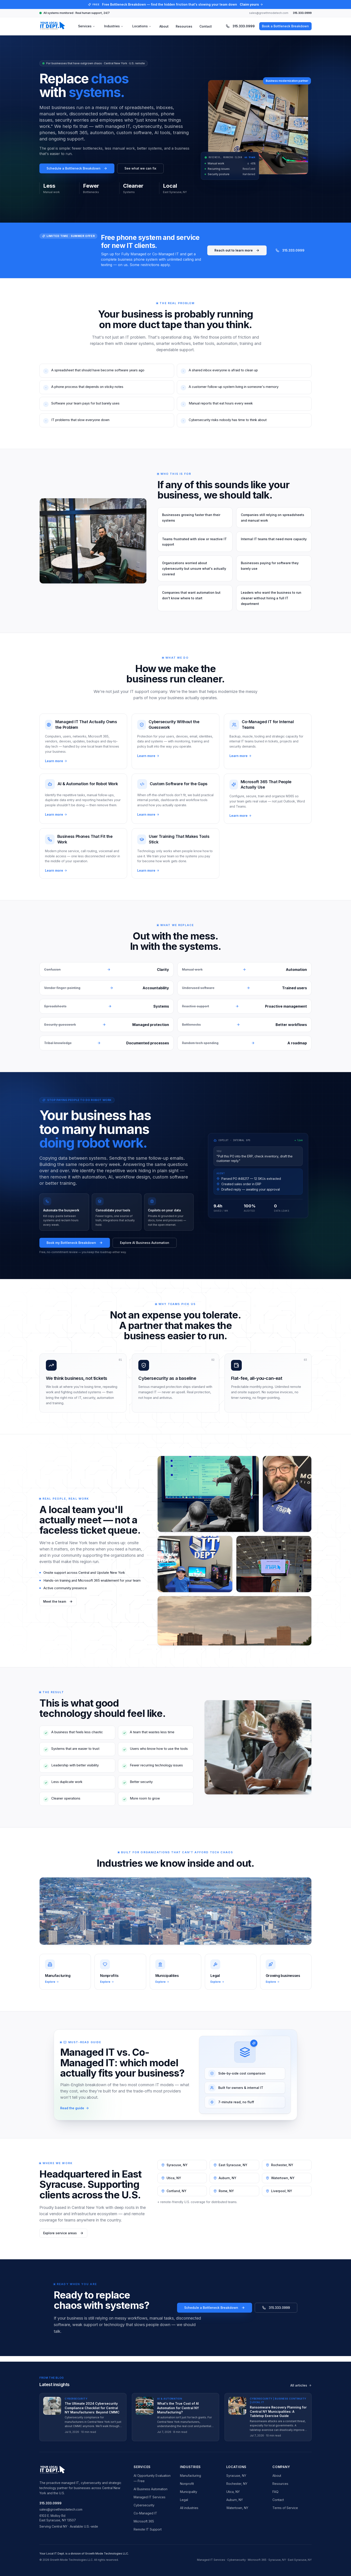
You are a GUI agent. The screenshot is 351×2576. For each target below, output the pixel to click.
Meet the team (58, 1601)
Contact (205, 26)
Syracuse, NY (236, 2475)
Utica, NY (233, 2492)
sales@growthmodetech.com (268, 13)
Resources (184, 26)
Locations (141, 26)
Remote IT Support (148, 2529)
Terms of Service (285, 2508)
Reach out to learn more (236, 250)
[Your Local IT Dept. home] (52, 26)
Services (86, 26)
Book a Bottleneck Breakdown (285, 26)
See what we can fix (140, 168)
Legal (184, 2500)
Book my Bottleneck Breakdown (75, 1243)
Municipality (188, 2492)
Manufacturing (190, 2475)
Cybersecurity (144, 2505)
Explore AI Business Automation (144, 1243)
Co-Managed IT (145, 2513)
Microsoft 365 (144, 2521)
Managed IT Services (149, 2497)
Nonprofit (187, 2484)
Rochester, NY (236, 2484)
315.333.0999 (302, 13)
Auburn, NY (234, 2500)
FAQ (275, 2492)
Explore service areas (63, 2238)
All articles (301, 2385)
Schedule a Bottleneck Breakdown (77, 168)
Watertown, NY (237, 2508)
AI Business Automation (150, 2489)
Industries (113, 26)
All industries (189, 2508)
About (164, 26)
